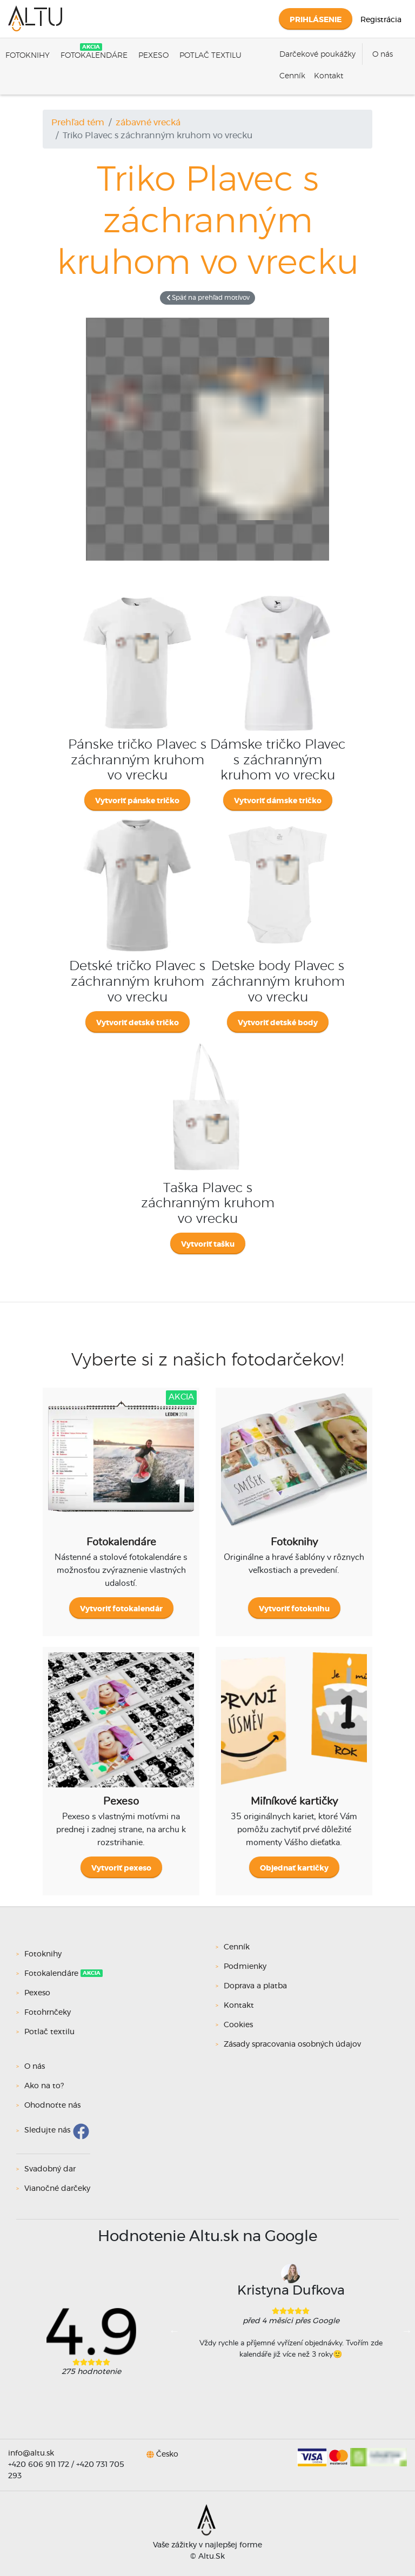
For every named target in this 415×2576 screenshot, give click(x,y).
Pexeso (153, 55)
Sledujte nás (47, 2131)
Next (406, 2330)
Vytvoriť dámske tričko (278, 801)
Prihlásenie (316, 20)
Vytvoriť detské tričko (137, 1023)
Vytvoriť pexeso (121, 1868)
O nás (382, 54)
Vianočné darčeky (57, 2188)
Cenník (292, 76)
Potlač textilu (210, 55)
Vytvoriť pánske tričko (137, 801)
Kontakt (328, 76)
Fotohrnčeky (48, 2012)
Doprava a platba (255, 1986)
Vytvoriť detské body (278, 1023)
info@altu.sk (31, 2453)
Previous (174, 2330)
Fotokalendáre (94, 55)
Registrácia (380, 20)
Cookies (238, 2025)
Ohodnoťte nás (52, 2105)
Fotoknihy (27, 55)
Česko (167, 2454)
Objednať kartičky (294, 1868)
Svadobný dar (50, 2169)
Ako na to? (44, 2086)
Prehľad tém (77, 122)
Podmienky (245, 1966)
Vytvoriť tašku (208, 1244)
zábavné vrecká (148, 122)
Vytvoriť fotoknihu (294, 1609)
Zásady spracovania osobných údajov (292, 2044)
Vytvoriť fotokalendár (121, 1609)
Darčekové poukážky (317, 54)
